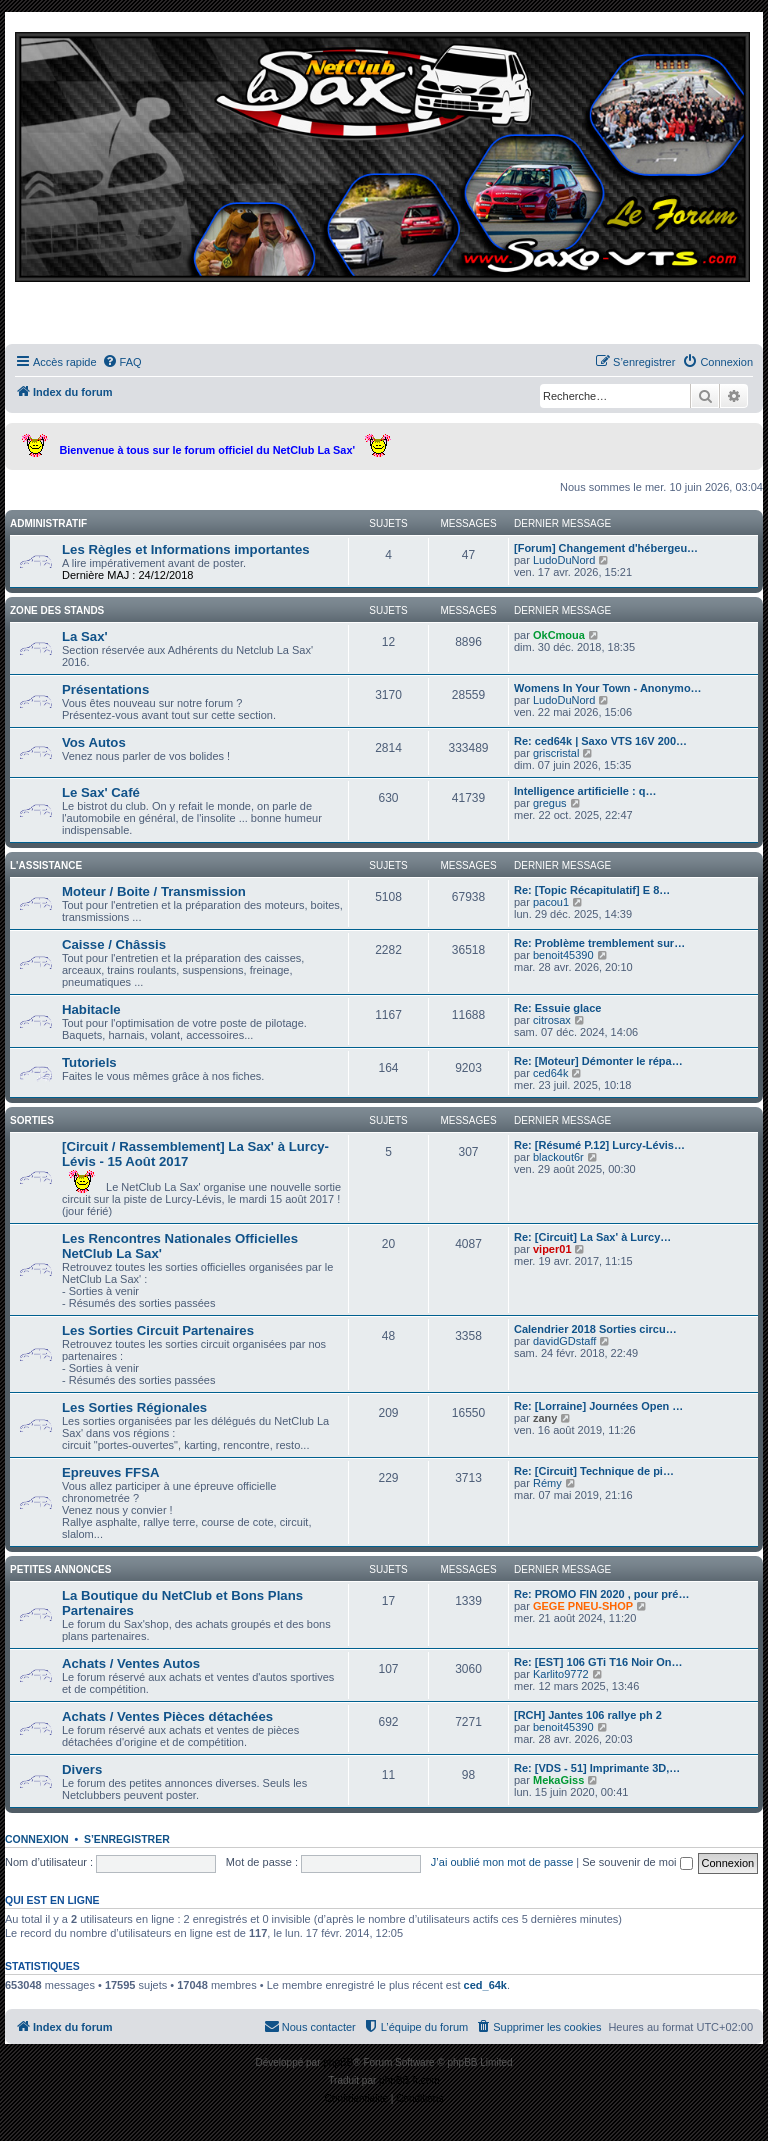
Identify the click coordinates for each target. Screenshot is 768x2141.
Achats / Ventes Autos (131, 1663)
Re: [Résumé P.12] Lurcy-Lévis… (599, 1145)
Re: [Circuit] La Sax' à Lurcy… (592, 1237)
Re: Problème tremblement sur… (599, 943)
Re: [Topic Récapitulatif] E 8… (592, 890)
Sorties (32, 1120)
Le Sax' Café (101, 792)
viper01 (552, 1249)
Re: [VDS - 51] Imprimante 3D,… (597, 1768)
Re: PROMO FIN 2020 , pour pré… (601, 1594)
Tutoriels (89, 1062)
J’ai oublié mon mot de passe (502, 1862)
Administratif (48, 523)
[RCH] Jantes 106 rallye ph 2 (588, 1715)
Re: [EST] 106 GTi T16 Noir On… (598, 1662)
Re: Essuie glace (557, 1008)
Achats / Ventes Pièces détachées (167, 1716)
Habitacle (91, 1009)
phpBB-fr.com (409, 2080)
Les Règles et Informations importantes (186, 549)
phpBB (338, 2062)
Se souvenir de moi (637, 1862)
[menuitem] (122, 362)
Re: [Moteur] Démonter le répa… (598, 1061)
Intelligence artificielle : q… (585, 791)
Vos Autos (94, 742)
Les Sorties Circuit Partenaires (158, 1330)
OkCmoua (559, 635)
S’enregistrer (127, 1839)
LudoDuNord (564, 560)
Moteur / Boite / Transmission (154, 891)
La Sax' (85, 636)
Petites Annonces (60, 1569)
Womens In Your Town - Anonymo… (608, 688)
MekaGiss (558, 1780)
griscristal (556, 753)
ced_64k (485, 1985)
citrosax (552, 1020)
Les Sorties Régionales (134, 1407)
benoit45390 (563, 955)
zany (545, 1418)
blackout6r (558, 1157)
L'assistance (46, 865)
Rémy (547, 1483)
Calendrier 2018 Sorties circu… (595, 1329)
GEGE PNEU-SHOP (583, 1606)
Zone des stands (57, 610)
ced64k (550, 1073)
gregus (550, 803)
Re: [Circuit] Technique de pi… (594, 1471)
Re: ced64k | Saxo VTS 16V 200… (600, 741)
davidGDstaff (564, 1341)
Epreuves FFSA (110, 1472)
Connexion (37, 1839)
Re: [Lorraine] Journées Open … (598, 1406)
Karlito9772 (561, 1674)
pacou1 (551, 902)
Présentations (105, 689)
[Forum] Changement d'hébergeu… (606, 548)
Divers (82, 1769)
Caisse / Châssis (114, 944)
